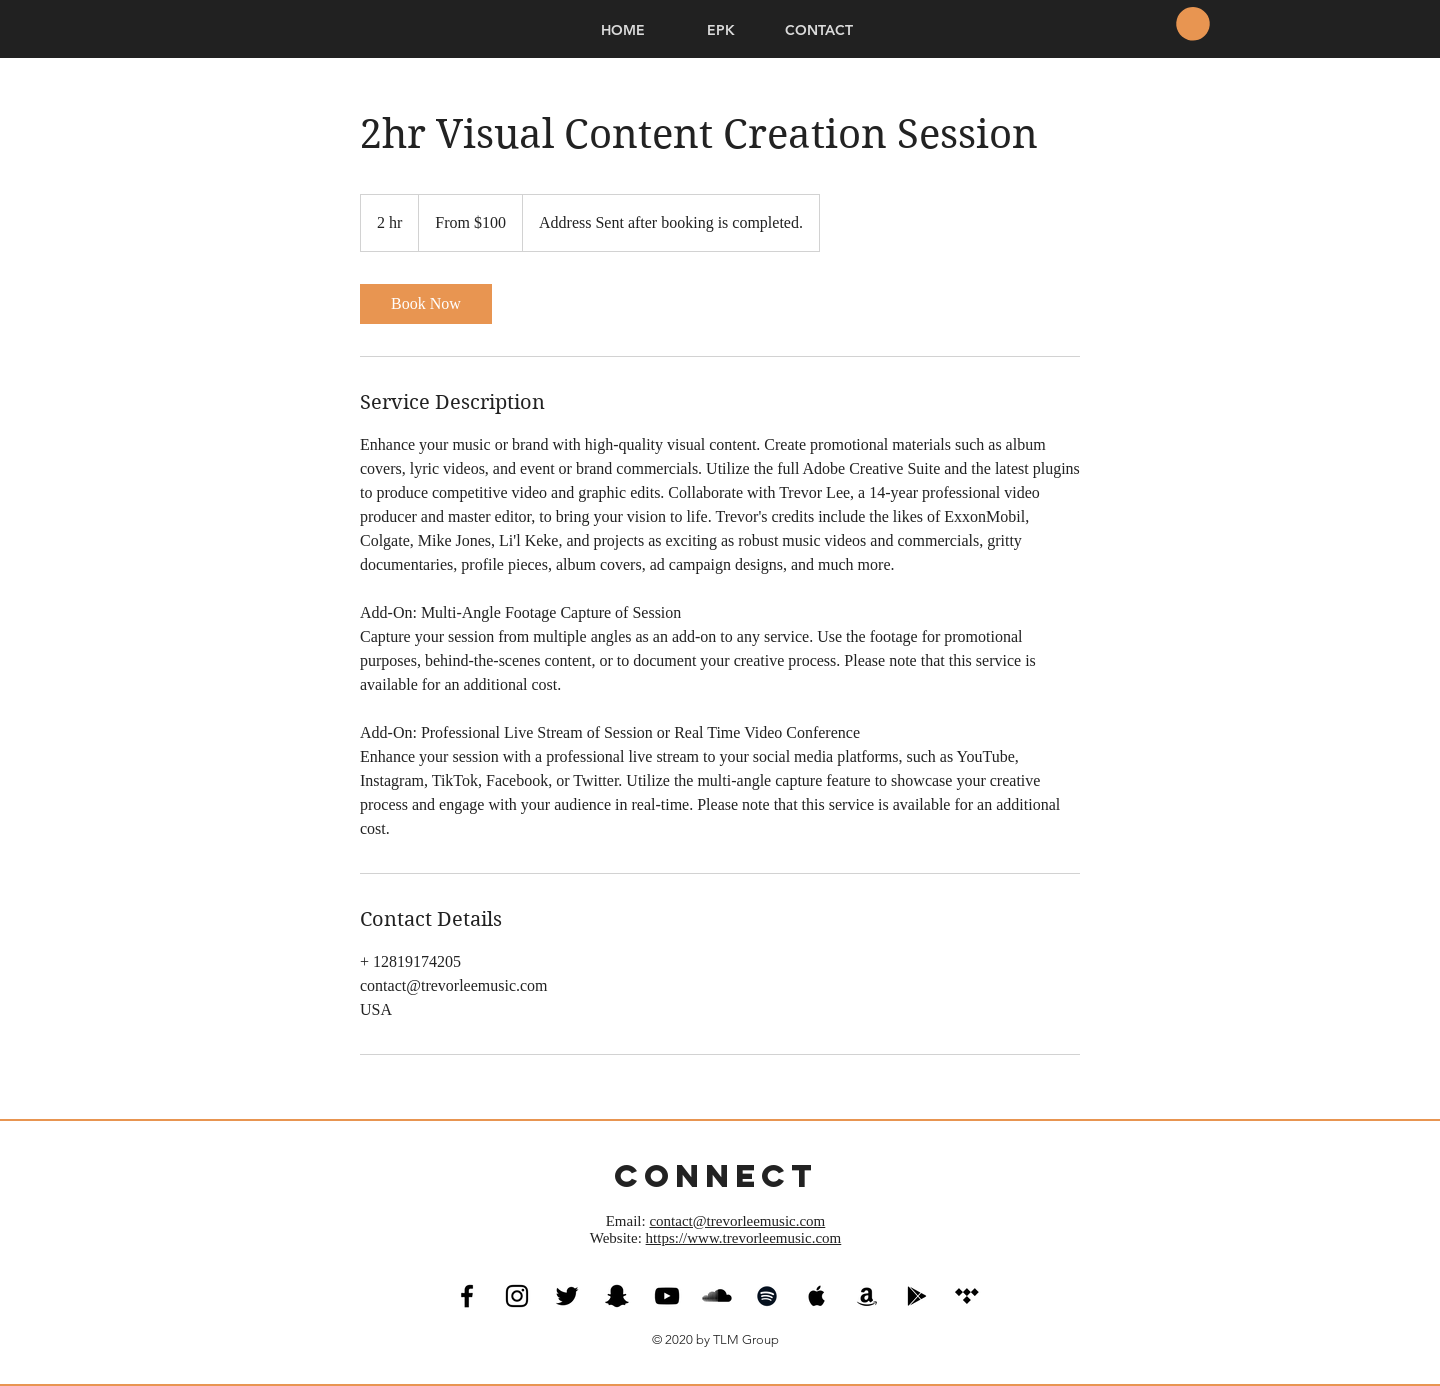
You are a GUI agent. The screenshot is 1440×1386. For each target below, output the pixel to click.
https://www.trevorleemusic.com (744, 1238)
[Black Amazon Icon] (867, 1296)
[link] (426, 304)
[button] (1193, 24)
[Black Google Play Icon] (917, 1296)
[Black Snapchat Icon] (617, 1296)
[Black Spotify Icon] (767, 1296)
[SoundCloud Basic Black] (717, 1296)
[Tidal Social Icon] (967, 1296)
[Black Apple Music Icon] (817, 1296)
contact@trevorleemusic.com (737, 1221)
